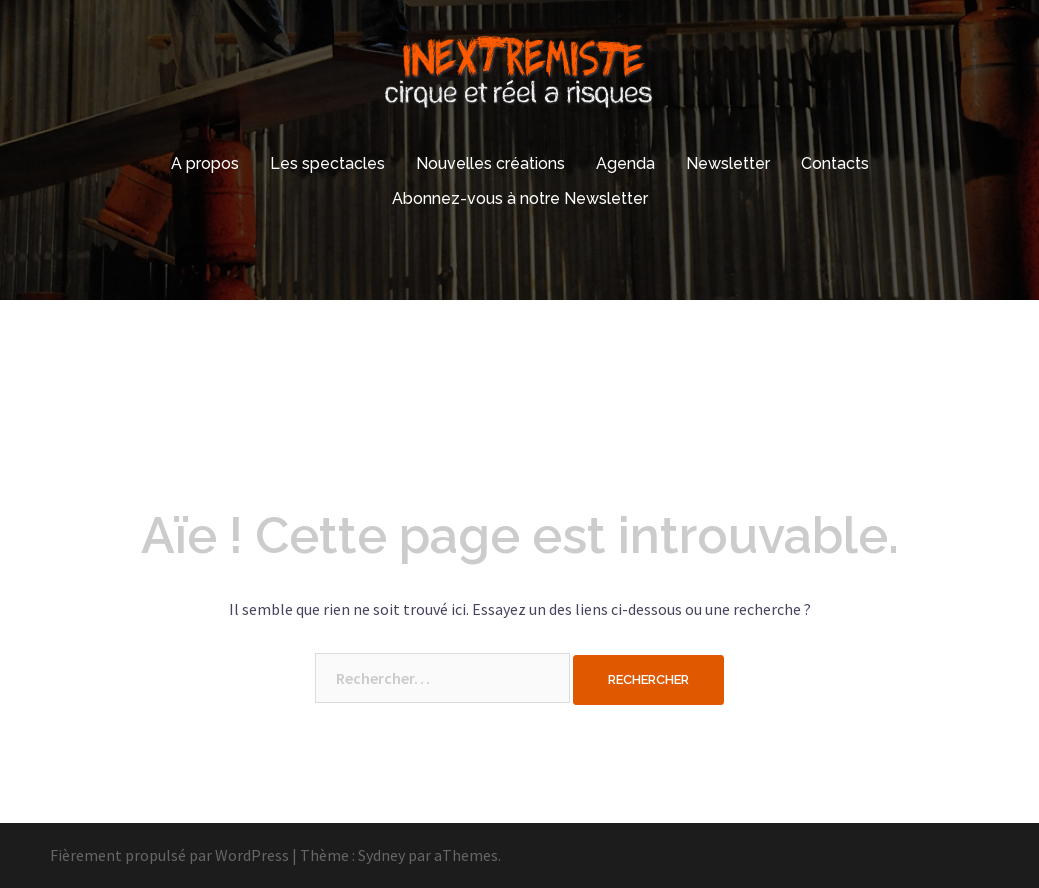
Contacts (835, 163)
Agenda (625, 163)
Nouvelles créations (490, 163)
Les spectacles (327, 163)
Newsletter (728, 163)
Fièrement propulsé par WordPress (169, 855)
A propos (205, 163)
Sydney (381, 855)
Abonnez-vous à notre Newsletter (520, 198)
